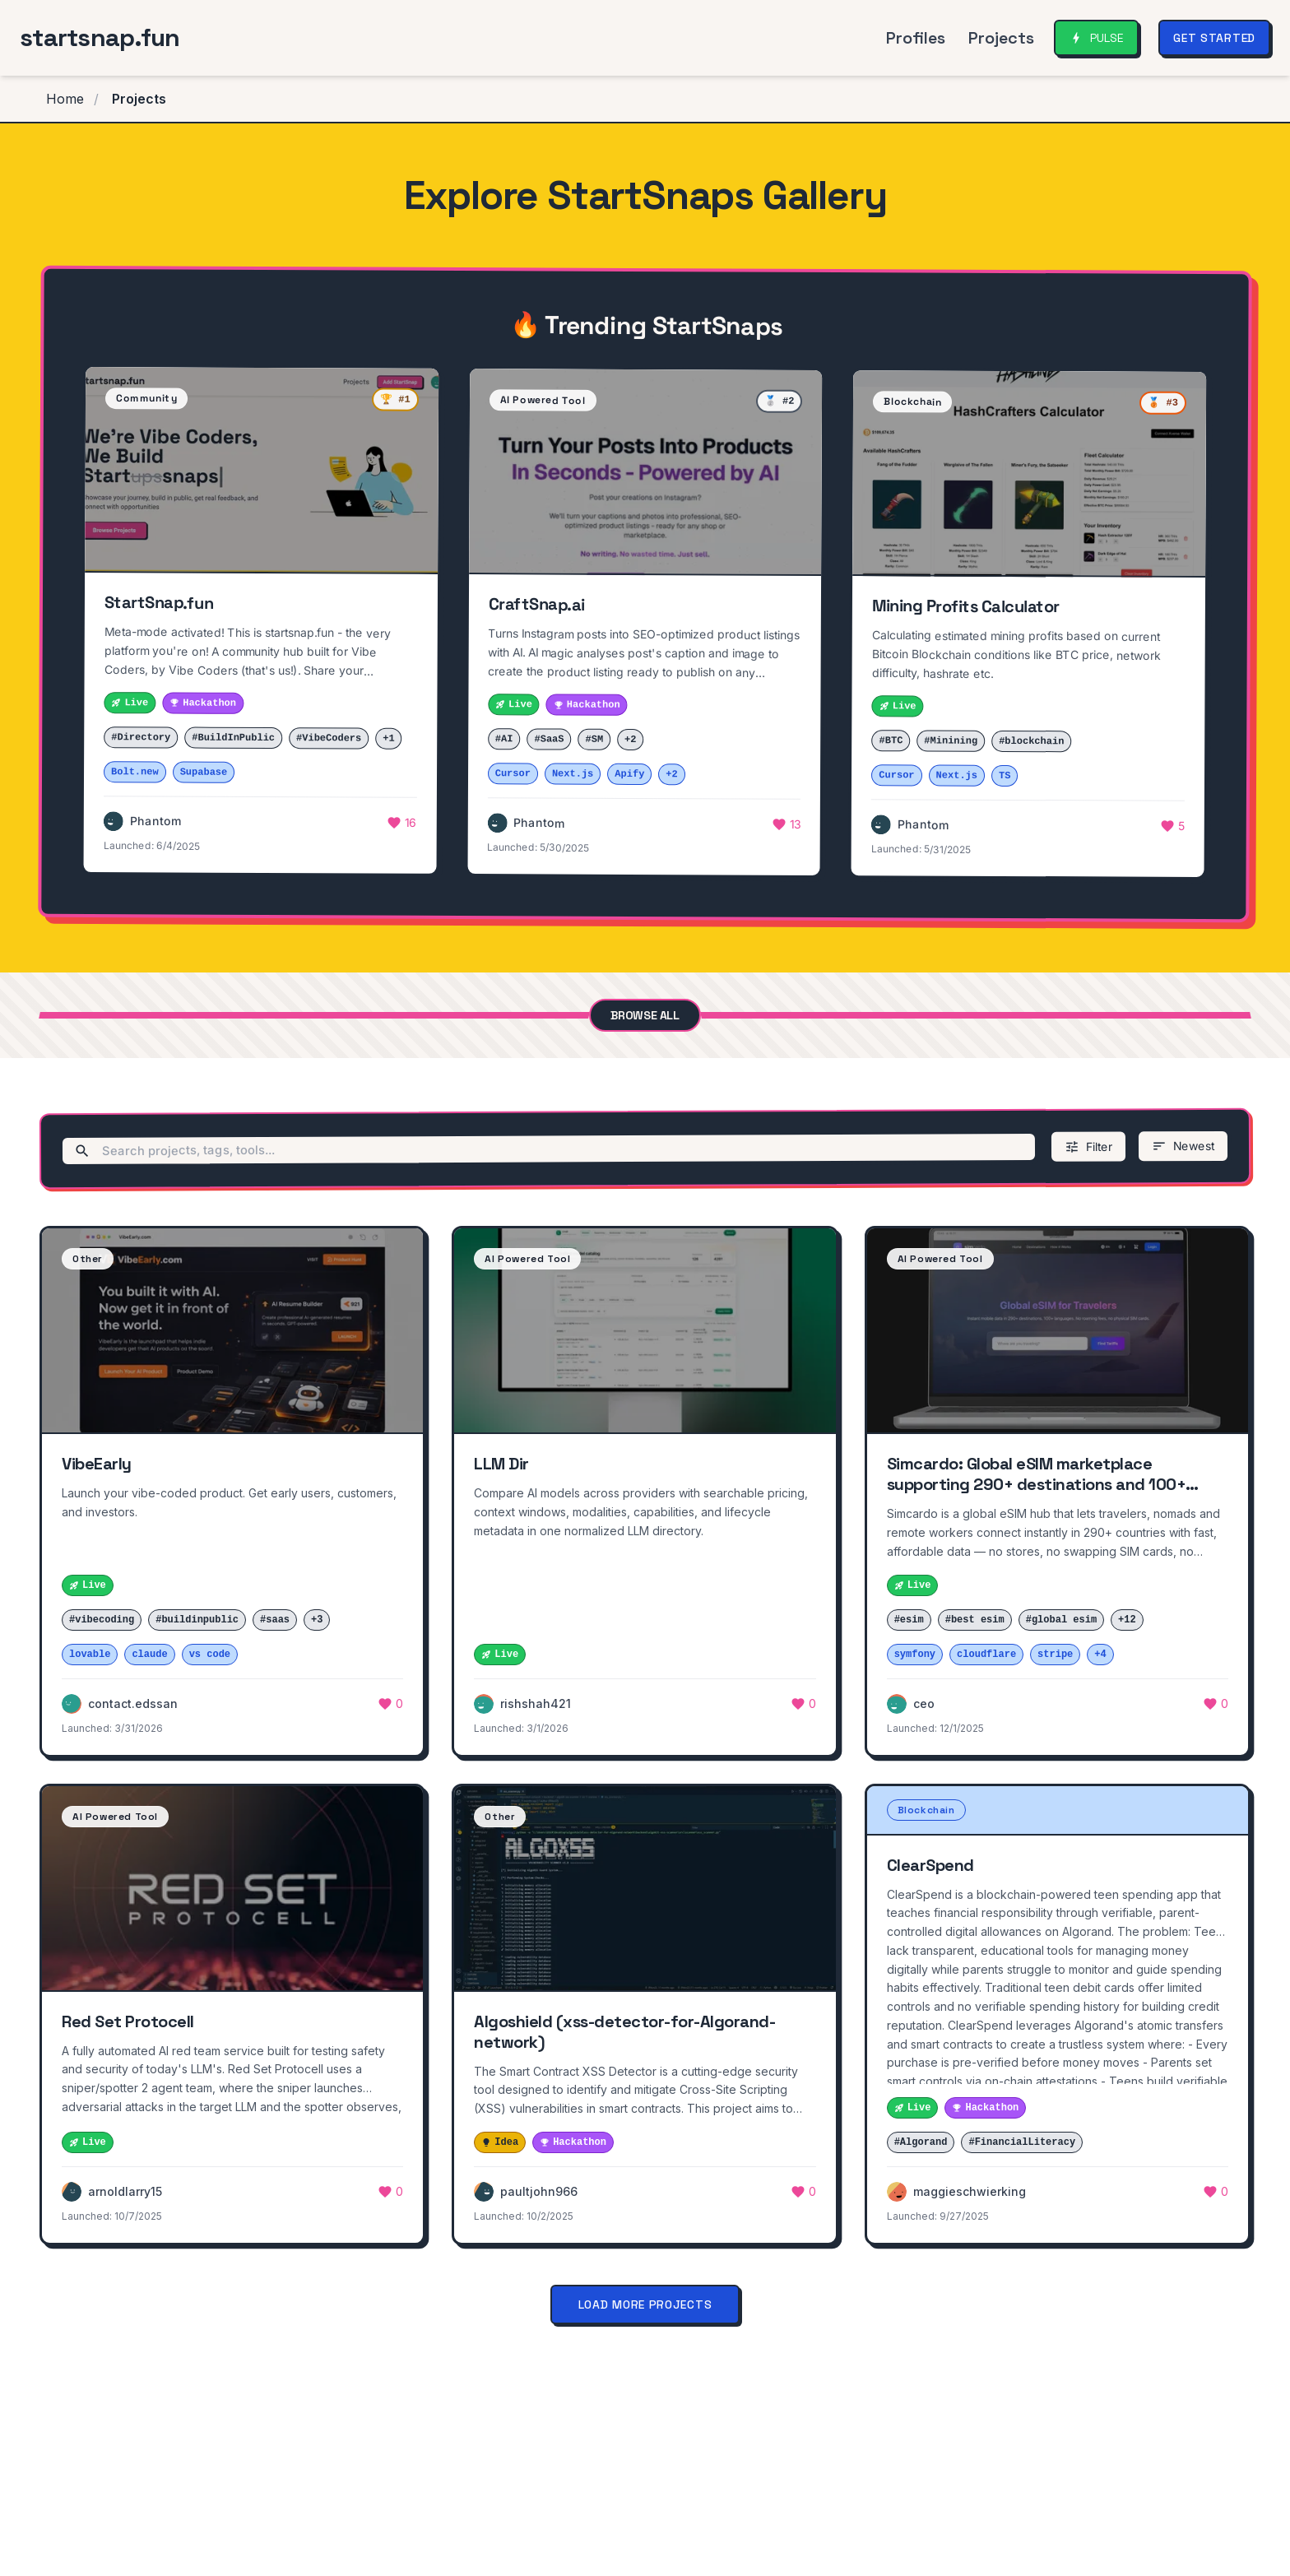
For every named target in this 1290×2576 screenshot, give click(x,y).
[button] (261, 620)
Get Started (1214, 37)
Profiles (915, 38)
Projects (1001, 38)
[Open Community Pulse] (1096, 38)
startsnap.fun (99, 37)
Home (65, 99)
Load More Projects (645, 2304)
